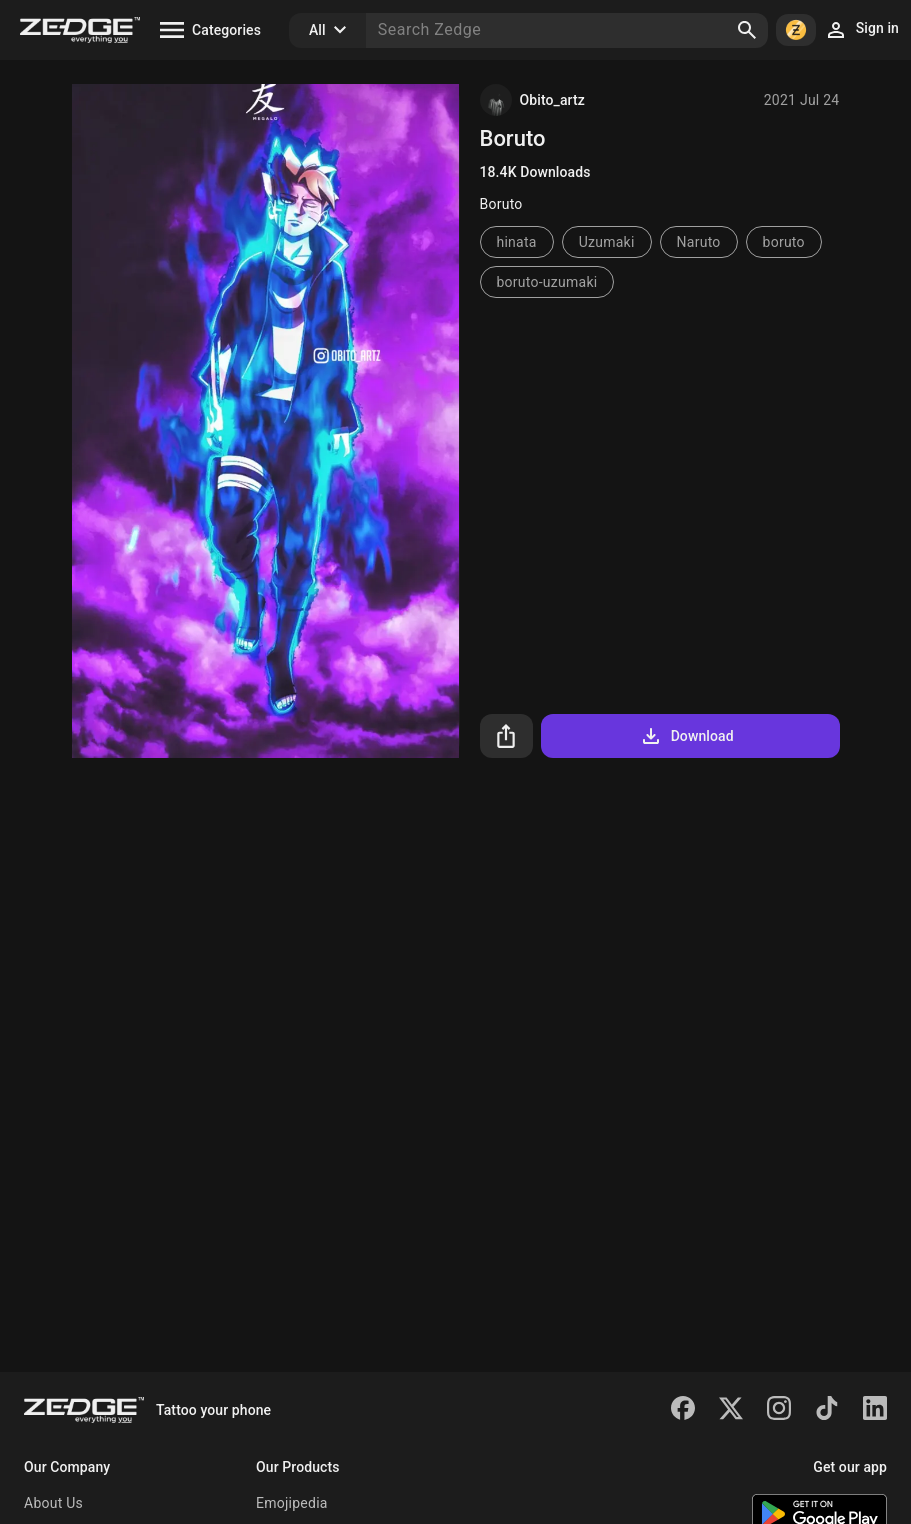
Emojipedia (292, 1503)
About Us (53, 1503)
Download (686, 736)
